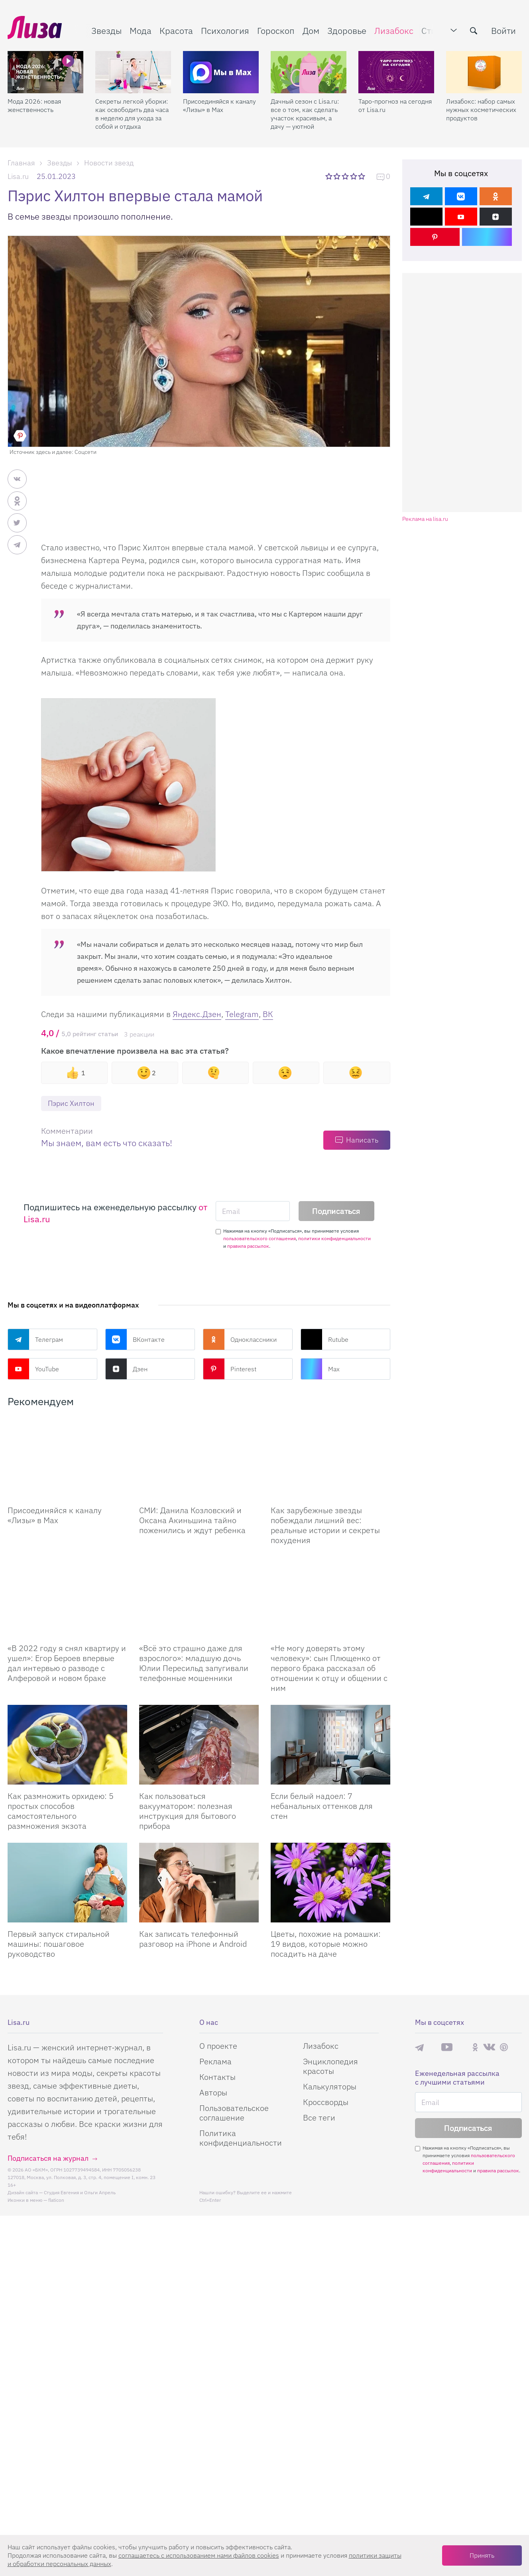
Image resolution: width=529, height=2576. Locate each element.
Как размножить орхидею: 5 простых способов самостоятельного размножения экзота (61, 1811)
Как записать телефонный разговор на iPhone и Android (193, 1938)
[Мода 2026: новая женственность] (45, 72)
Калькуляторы (329, 2086)
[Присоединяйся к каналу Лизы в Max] (67, 1459)
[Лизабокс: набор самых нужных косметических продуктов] (484, 72)
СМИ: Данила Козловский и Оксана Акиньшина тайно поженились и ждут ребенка (192, 1520)
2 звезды (337, 176)
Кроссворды (325, 2102)
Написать (362, 1140)
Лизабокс (393, 30)
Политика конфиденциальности (240, 2138)
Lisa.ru (18, 176)
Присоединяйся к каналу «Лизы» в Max (219, 105)
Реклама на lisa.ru (425, 519)
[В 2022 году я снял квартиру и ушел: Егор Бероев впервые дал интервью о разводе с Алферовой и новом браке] (67, 1597)
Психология (225, 30)
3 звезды (346, 176)
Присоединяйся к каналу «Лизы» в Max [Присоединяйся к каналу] (55, 1515)
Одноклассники (240, 1339)
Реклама (215, 2061)
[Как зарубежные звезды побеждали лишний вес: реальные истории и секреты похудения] (330, 1459)
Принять (482, 2555)
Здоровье (346, 30)
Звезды (106, 30)
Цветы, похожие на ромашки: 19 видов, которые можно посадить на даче (326, 1943)
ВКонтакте (135, 1339)
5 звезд (362, 176)
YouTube (33, 1369)
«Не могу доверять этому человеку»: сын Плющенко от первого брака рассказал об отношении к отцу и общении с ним (329, 1668)
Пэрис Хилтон (71, 1103)
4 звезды (354, 176)
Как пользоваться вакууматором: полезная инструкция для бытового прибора (187, 1811)
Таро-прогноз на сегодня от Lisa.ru (395, 105)
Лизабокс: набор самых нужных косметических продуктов (481, 109)
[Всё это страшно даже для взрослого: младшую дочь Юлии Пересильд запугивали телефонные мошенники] (199, 1597)
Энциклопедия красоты (330, 2066)
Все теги (319, 2117)
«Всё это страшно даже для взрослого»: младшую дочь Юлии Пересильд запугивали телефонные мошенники (193, 1663)
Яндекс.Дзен (197, 1014)
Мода (140, 30)
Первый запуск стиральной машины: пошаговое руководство (59, 1943)
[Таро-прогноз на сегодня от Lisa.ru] (396, 72)
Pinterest (229, 1369)
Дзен (126, 1369)
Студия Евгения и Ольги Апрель (80, 2192)
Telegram (242, 1014)
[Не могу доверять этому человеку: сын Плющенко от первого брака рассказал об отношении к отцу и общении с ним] (330, 1597)
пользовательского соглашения (259, 1238)
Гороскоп (276, 30)
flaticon (56, 2200)
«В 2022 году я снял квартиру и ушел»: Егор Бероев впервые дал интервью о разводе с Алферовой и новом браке (67, 1663)
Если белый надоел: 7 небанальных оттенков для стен (322, 1806)
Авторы (213, 2092)
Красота (176, 30)
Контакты (217, 2076)
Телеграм (35, 1339)
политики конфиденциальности (334, 1238)
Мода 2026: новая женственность (34, 105)
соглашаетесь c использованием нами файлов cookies (198, 2555)
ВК (268, 1014)
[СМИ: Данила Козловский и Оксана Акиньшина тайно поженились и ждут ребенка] (199, 1459)
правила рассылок (248, 1246)
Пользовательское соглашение (234, 2113)
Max (320, 1369)
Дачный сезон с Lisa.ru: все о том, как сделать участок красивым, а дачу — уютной (305, 113)
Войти (503, 30)
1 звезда (329, 176)
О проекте (218, 2045)
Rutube (324, 1339)
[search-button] (473, 31)
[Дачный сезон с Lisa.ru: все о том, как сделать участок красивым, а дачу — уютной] (308, 72)
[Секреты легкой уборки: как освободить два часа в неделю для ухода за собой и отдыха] (133, 72)
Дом (311, 30)
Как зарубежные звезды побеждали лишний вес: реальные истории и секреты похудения (325, 1525)
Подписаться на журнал (48, 2158)
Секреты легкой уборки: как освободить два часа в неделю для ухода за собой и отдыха (132, 113)
